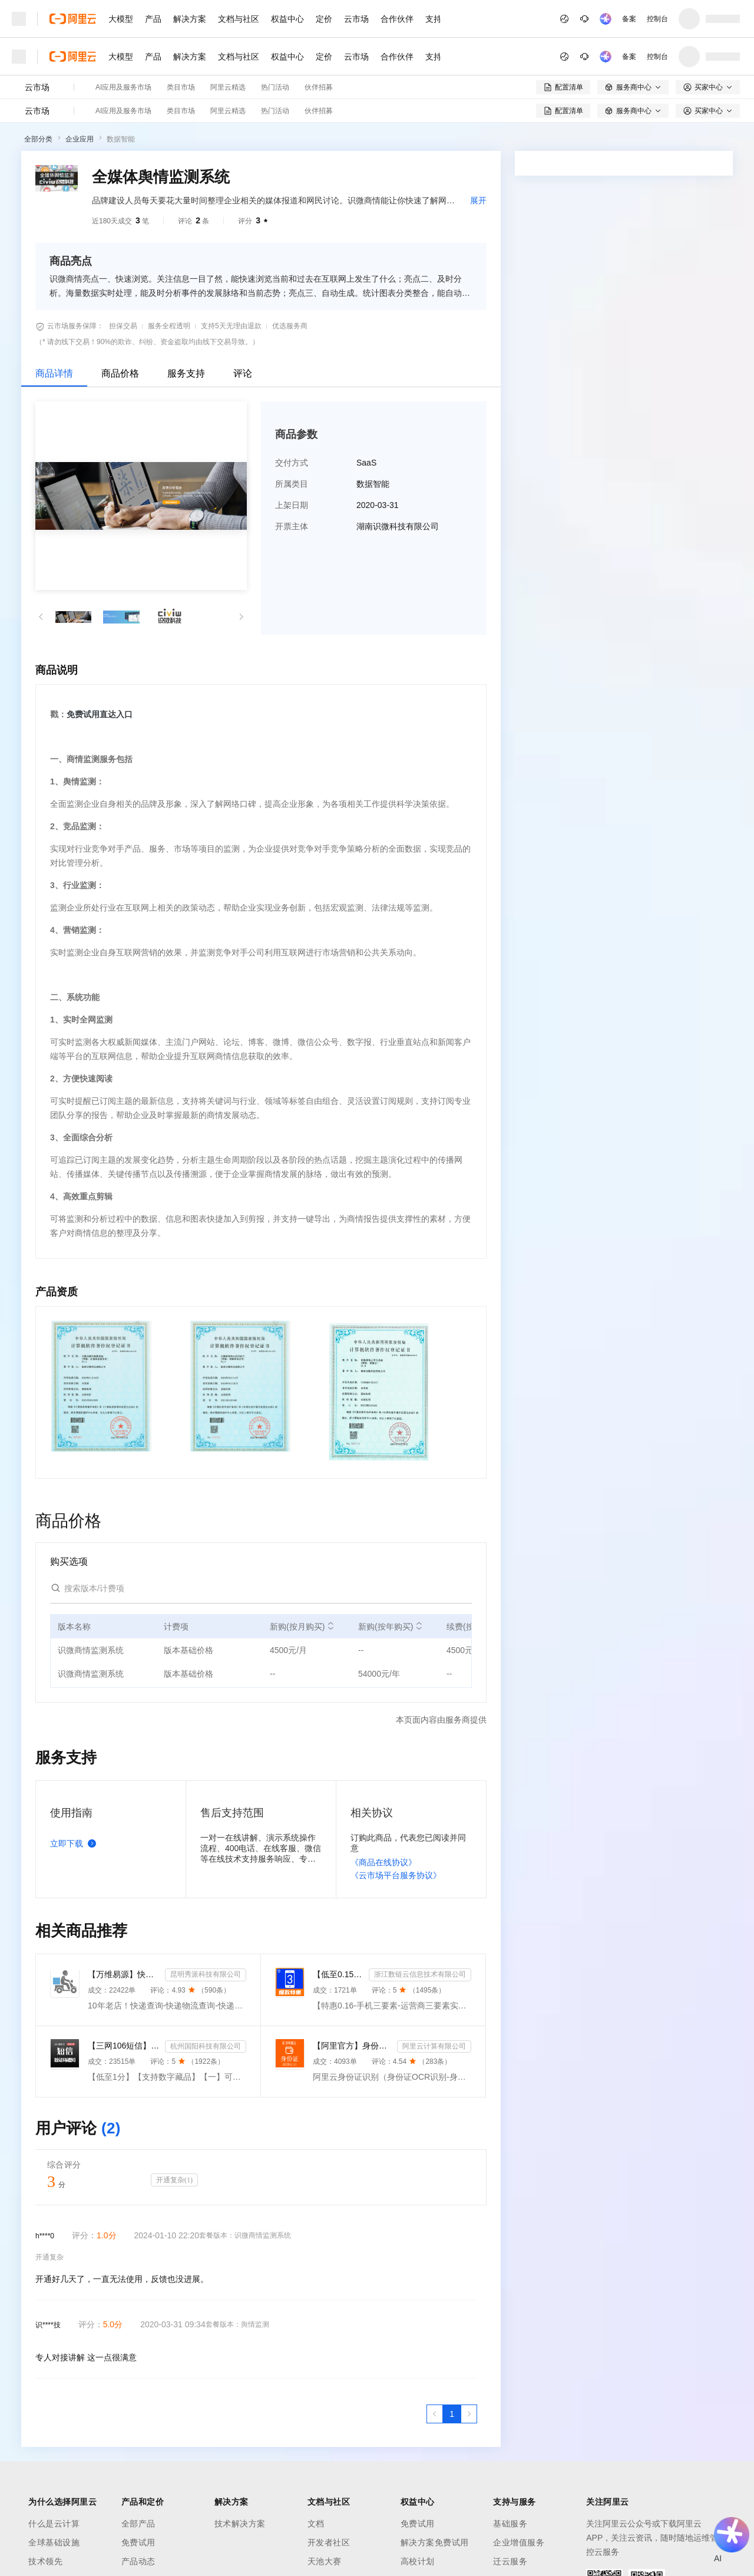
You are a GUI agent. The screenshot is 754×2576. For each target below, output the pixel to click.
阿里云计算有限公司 (434, 2046)
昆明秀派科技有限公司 (205, 1974)
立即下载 (75, 1843)
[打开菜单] (19, 19)
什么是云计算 (54, 2523)
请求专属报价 (614, 381)
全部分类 (38, 139)
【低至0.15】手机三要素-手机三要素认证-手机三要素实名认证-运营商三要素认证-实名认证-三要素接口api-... (338, 1974)
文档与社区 (238, 19)
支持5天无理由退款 (231, 326)
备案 (629, 19)
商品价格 (120, 373)
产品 (153, 19)
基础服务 (510, 2523)
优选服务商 (289, 326)
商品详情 (54, 373)
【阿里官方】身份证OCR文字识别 (352, 2045)
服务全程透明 (169, 326)
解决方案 (189, 19)
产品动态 (138, 2561)
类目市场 (181, 87)
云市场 (356, 19)
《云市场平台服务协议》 (395, 1875)
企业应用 (79, 139)
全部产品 (138, 2523)
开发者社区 (328, 2542)
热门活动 (275, 87)
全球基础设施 (54, 2542)
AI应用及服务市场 (123, 87)
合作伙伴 (397, 19)
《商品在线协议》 (383, 1862)
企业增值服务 (518, 2542)
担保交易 (123, 326)
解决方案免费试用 (435, 2542)
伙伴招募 (319, 87)
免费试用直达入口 (100, 714)
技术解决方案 (240, 2523)
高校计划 (418, 2561)
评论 (242, 373)
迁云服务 (510, 2561)
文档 (316, 2523)
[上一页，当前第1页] (434, 2414)
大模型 (120, 19)
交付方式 (291, 462)
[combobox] (617, 328)
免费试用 (138, 2542)
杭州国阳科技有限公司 (205, 2046)
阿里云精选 (228, 87)
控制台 (657, 19)
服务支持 (186, 373)
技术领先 (45, 2561)
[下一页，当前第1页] (469, 2414)
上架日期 (291, 505)
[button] (41, 617)
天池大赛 (324, 2561)
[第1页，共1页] (452, 2414)
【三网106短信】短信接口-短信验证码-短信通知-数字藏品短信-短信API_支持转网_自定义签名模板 (124, 2045)
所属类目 (291, 484)
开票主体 (291, 526)
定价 (324, 19)
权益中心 (287, 19)
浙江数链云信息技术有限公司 (420, 1974)
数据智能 (121, 139)
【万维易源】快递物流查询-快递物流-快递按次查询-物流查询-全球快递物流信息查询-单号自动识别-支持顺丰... (124, 1974)
